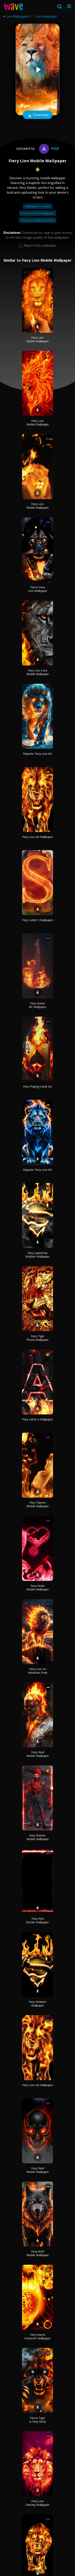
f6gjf (48, 148)
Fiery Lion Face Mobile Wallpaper (37, 672)
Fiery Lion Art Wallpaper (37, 837)
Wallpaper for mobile (37, 206)
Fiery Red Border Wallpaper (37, 1920)
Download (37, 115)
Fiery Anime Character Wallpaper (37, 2336)
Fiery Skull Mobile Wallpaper (37, 1754)
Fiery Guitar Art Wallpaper (37, 1005)
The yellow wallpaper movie (37, 220)
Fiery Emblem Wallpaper (37, 2003)
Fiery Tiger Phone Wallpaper (38, 1338)
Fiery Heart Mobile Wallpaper (37, 1587)
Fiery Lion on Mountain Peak (37, 1670)
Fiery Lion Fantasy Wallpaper (37, 2503)
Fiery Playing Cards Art (37, 1086)
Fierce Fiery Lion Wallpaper (37, 589)
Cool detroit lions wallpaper (37, 213)
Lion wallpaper (46, 16)
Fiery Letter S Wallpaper (37, 920)
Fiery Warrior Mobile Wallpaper (37, 1837)
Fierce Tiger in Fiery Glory (37, 2419)
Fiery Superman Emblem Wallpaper (37, 1254)
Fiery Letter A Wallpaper (37, 1419)
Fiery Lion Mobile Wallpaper (37, 339)
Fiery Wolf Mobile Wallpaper (37, 2253)
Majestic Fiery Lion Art (37, 754)
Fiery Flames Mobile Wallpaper (37, 1504)
